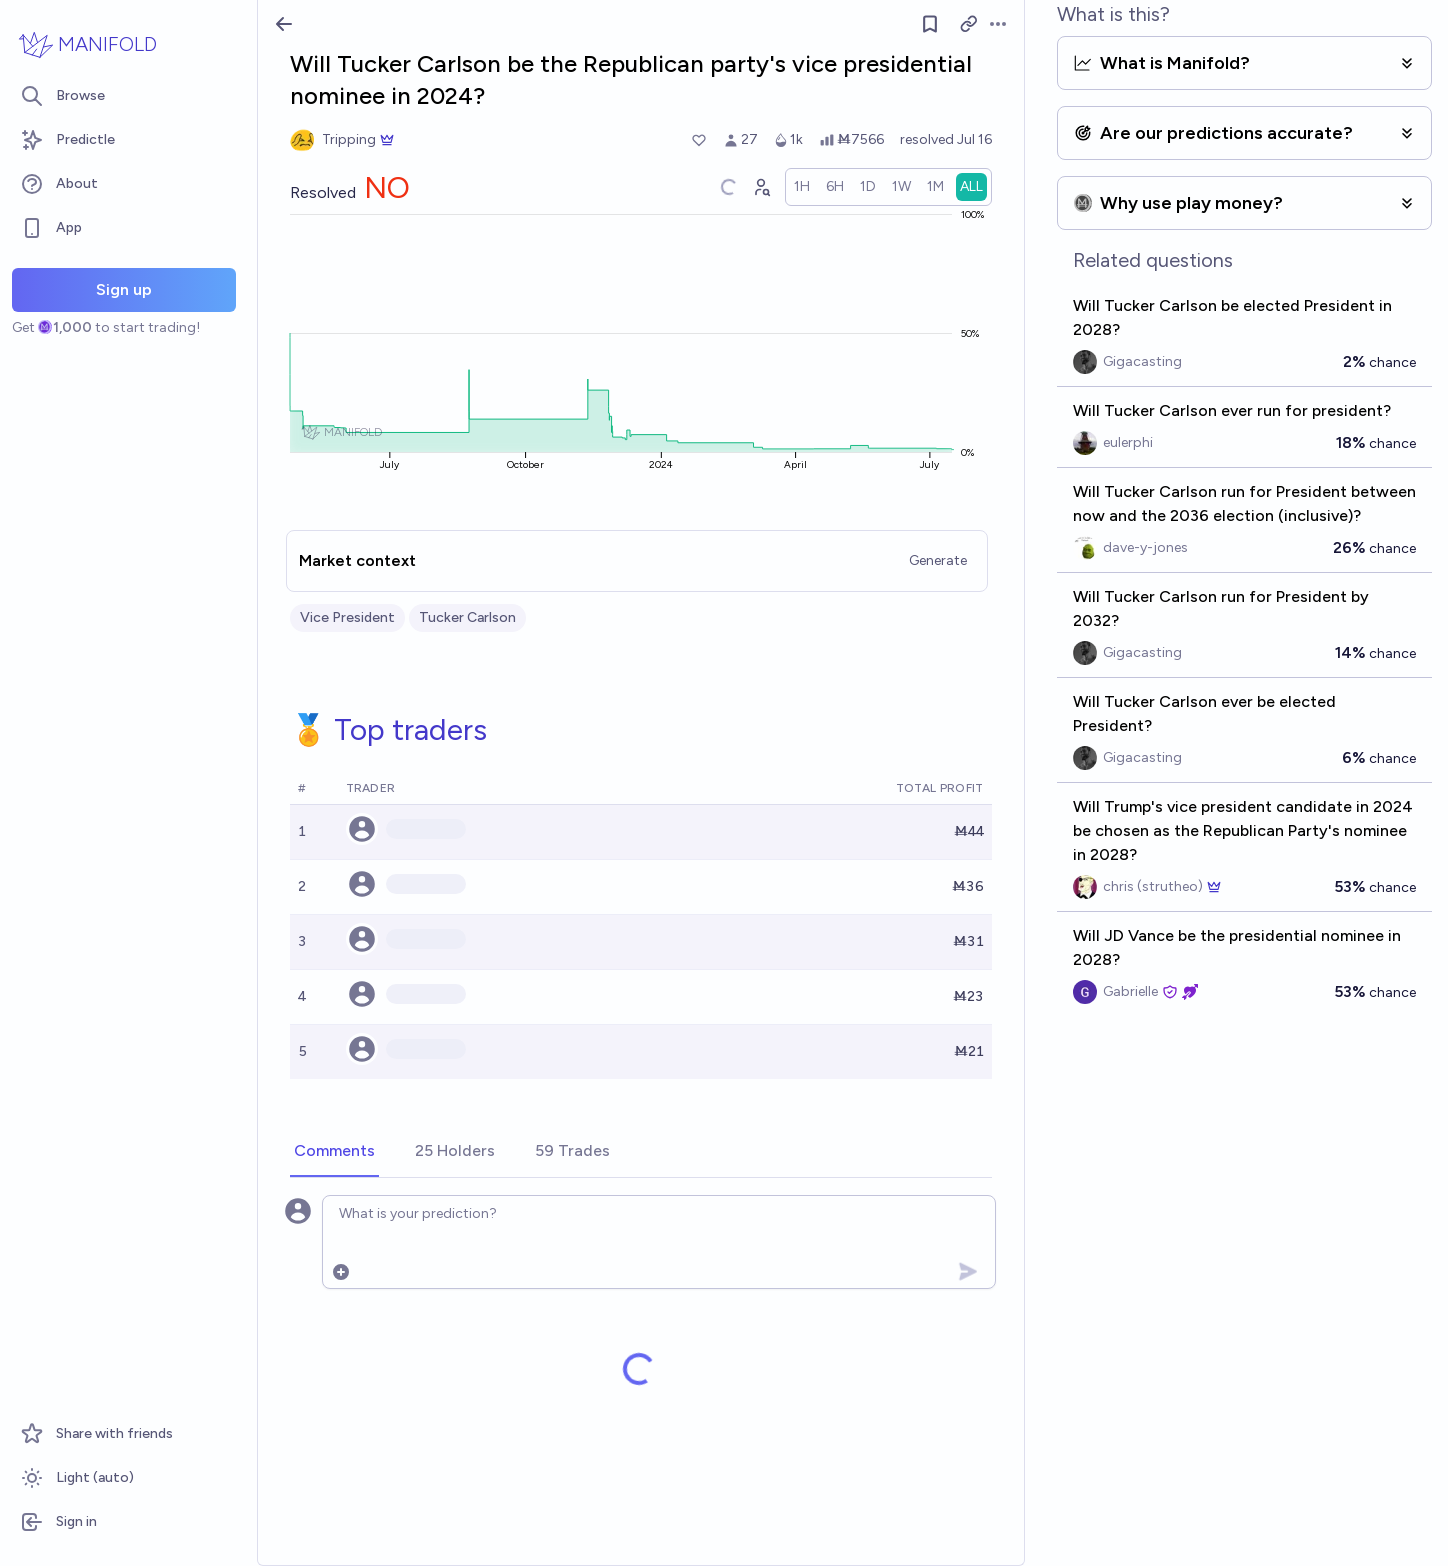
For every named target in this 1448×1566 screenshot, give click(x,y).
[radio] (802, 187)
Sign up (124, 289)
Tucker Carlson (467, 617)
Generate (938, 560)
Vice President (347, 617)
